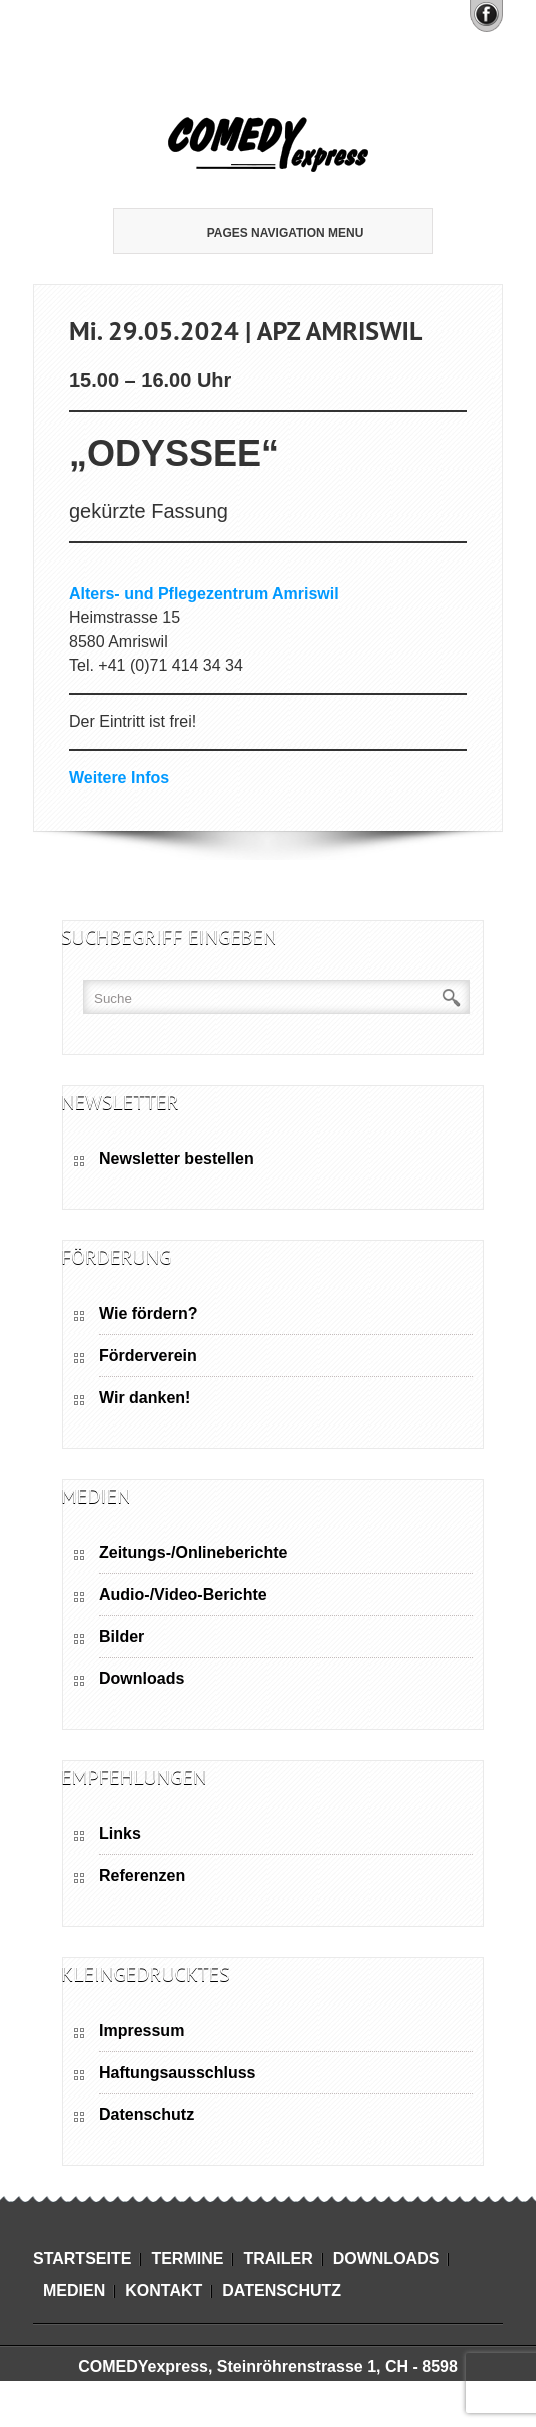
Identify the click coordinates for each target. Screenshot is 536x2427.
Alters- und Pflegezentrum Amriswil (204, 593)
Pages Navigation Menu (270, 233)
